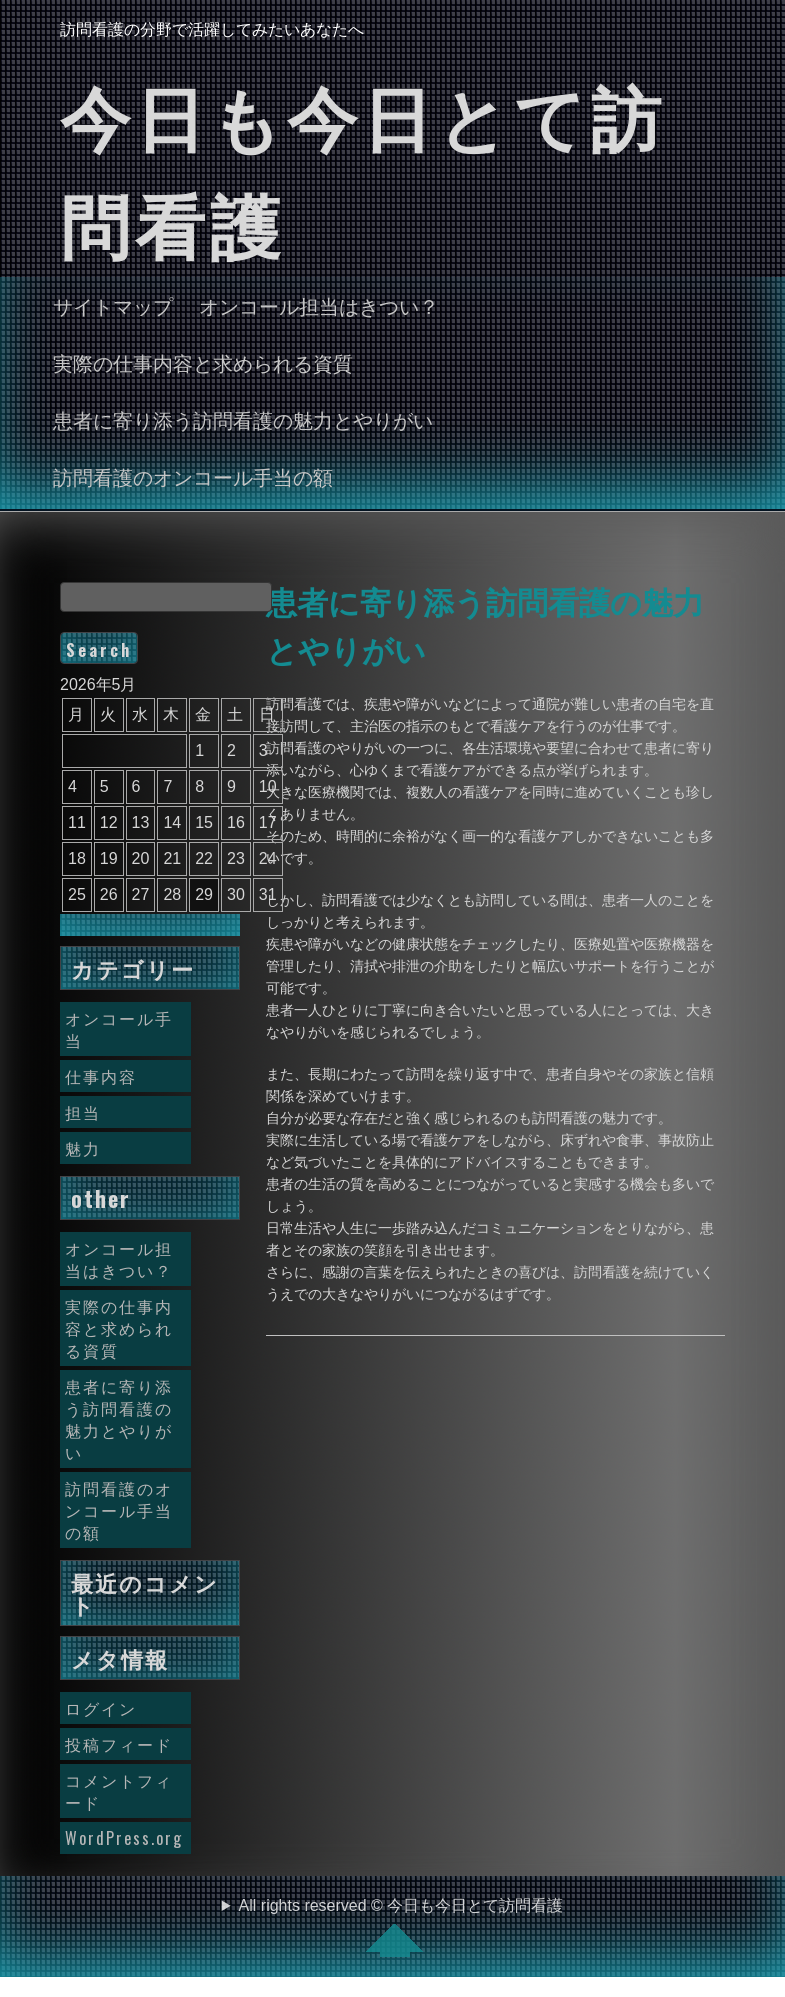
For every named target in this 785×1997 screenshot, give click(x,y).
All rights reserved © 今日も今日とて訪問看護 (401, 1927)
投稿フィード (119, 1744)
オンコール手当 (119, 1029)
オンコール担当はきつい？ (319, 305)
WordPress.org (124, 1838)
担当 (83, 1112)
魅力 (83, 1148)
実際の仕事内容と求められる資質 (203, 362)
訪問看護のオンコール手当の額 (193, 476)
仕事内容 (101, 1076)
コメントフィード (119, 1791)
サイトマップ (113, 305)
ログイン (101, 1708)
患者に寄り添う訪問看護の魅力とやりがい (243, 419)
